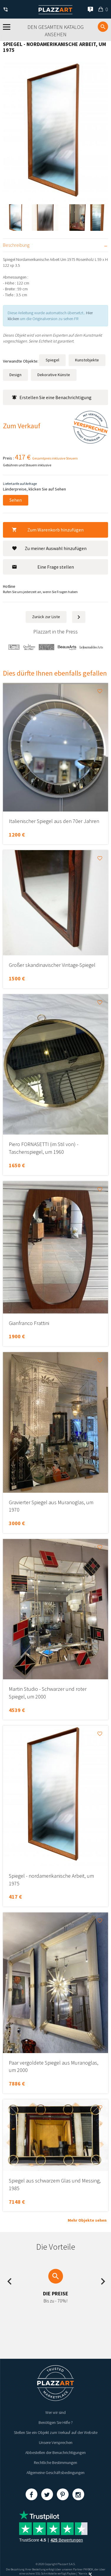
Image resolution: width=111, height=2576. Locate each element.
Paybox (71, 2573)
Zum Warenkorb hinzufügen (48, 530)
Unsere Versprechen (55, 2442)
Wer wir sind (55, 2412)
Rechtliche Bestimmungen (55, 2462)
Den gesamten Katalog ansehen (55, 31)
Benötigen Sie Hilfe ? (56, 2422)
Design (15, 374)
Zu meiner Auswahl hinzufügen (49, 548)
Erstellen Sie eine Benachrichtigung (52, 397)
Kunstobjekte (87, 360)
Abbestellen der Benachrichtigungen (55, 2452)
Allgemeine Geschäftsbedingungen (55, 2472)
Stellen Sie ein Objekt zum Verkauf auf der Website (55, 2432)
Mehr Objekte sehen (87, 2220)
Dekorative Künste (53, 374)
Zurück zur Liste (46, 616)
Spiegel (52, 360)
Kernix (85, 2573)
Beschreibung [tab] (16, 245)
